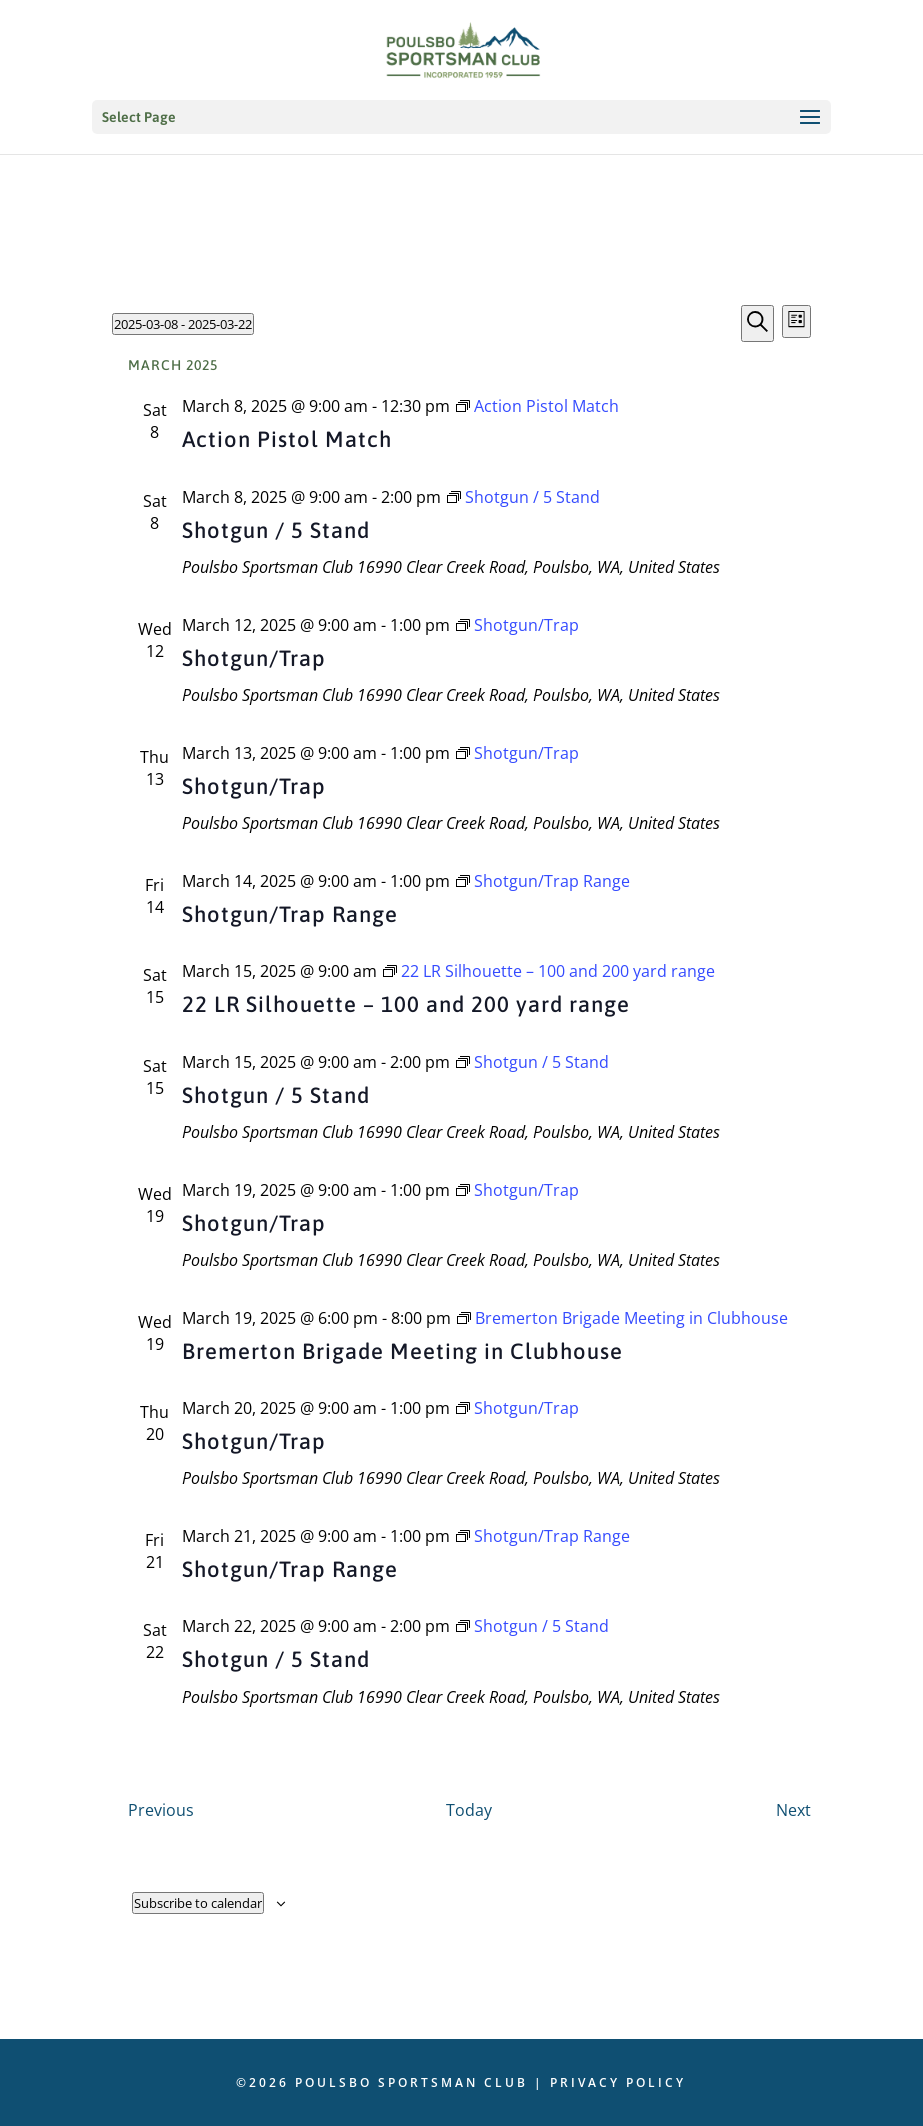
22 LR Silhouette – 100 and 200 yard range (406, 1004)
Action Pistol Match (287, 439)
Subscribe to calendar (198, 1903)
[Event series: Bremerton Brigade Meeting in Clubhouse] (622, 1318)
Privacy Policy (618, 2082)
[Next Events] (793, 1810)
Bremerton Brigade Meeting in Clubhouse (402, 1351)
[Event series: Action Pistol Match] (537, 406)
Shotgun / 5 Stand (276, 530)
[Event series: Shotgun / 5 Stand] (523, 497)
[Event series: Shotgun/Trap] (517, 625)
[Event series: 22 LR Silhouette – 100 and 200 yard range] (549, 971)
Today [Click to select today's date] (469, 1810)
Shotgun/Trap (254, 658)
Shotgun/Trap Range (290, 914)
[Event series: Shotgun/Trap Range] (543, 881)
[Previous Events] (161, 1810)
